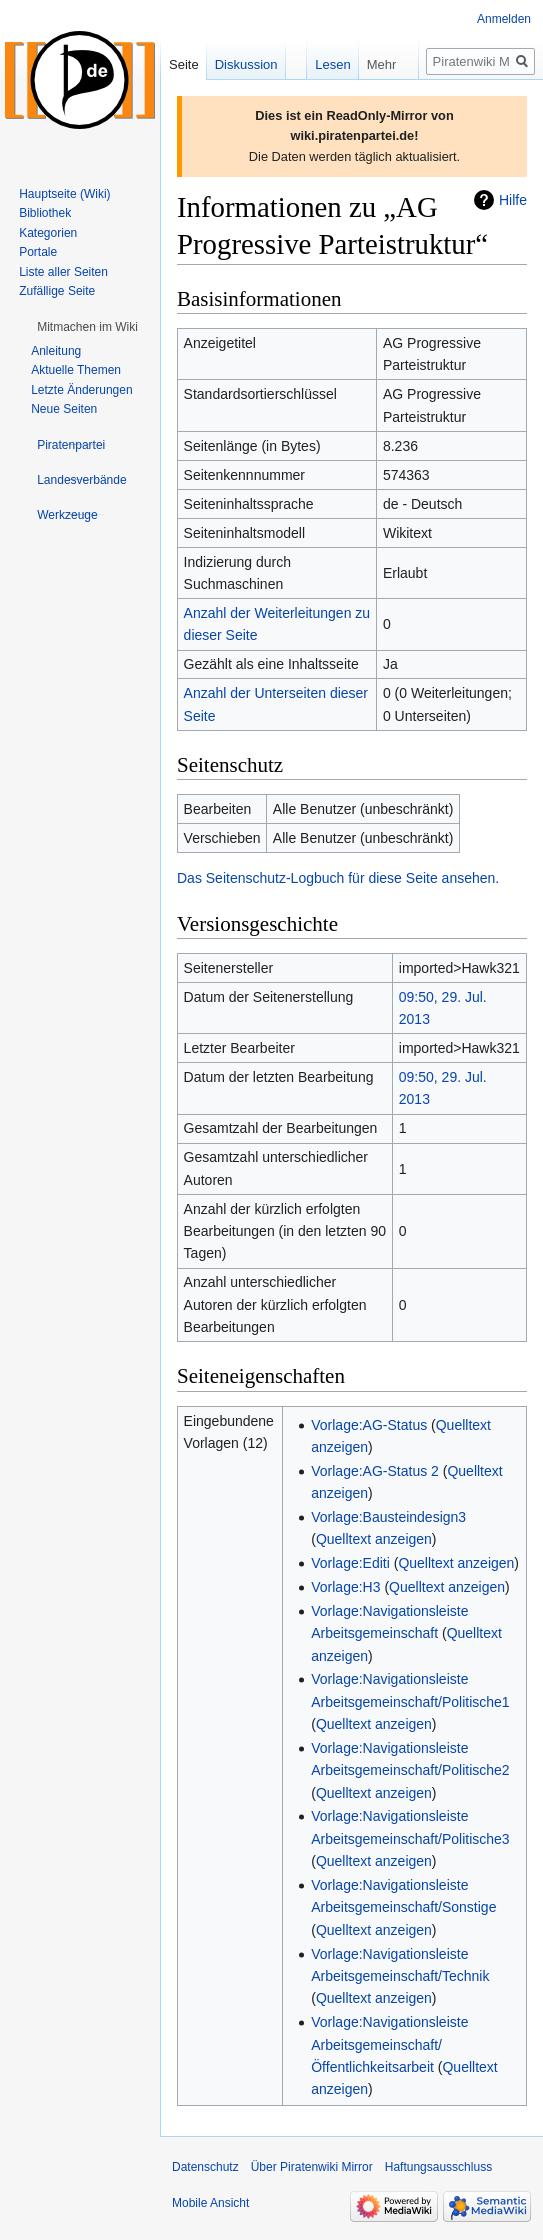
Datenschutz (205, 2167)
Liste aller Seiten (63, 272)
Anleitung (56, 351)
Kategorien (48, 233)
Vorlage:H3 (345, 1587)
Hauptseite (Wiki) (64, 194)
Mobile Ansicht (210, 2203)
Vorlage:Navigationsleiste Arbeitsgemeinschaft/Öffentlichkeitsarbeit (389, 2044)
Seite (184, 64)
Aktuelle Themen (76, 370)
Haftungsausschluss (438, 2167)
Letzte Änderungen (81, 390)
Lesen (314, 64)
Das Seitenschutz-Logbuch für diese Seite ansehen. (338, 878)
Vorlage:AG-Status (369, 1425)
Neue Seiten (64, 409)
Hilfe (513, 200)
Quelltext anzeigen (374, 1539)
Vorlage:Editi (350, 1563)
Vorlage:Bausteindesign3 (388, 1517)
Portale (38, 252)
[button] (87, 327)
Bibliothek (45, 213)
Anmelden (504, 19)
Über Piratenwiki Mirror (312, 2167)
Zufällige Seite (57, 291)
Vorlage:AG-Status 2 (375, 1471)
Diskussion (246, 64)
